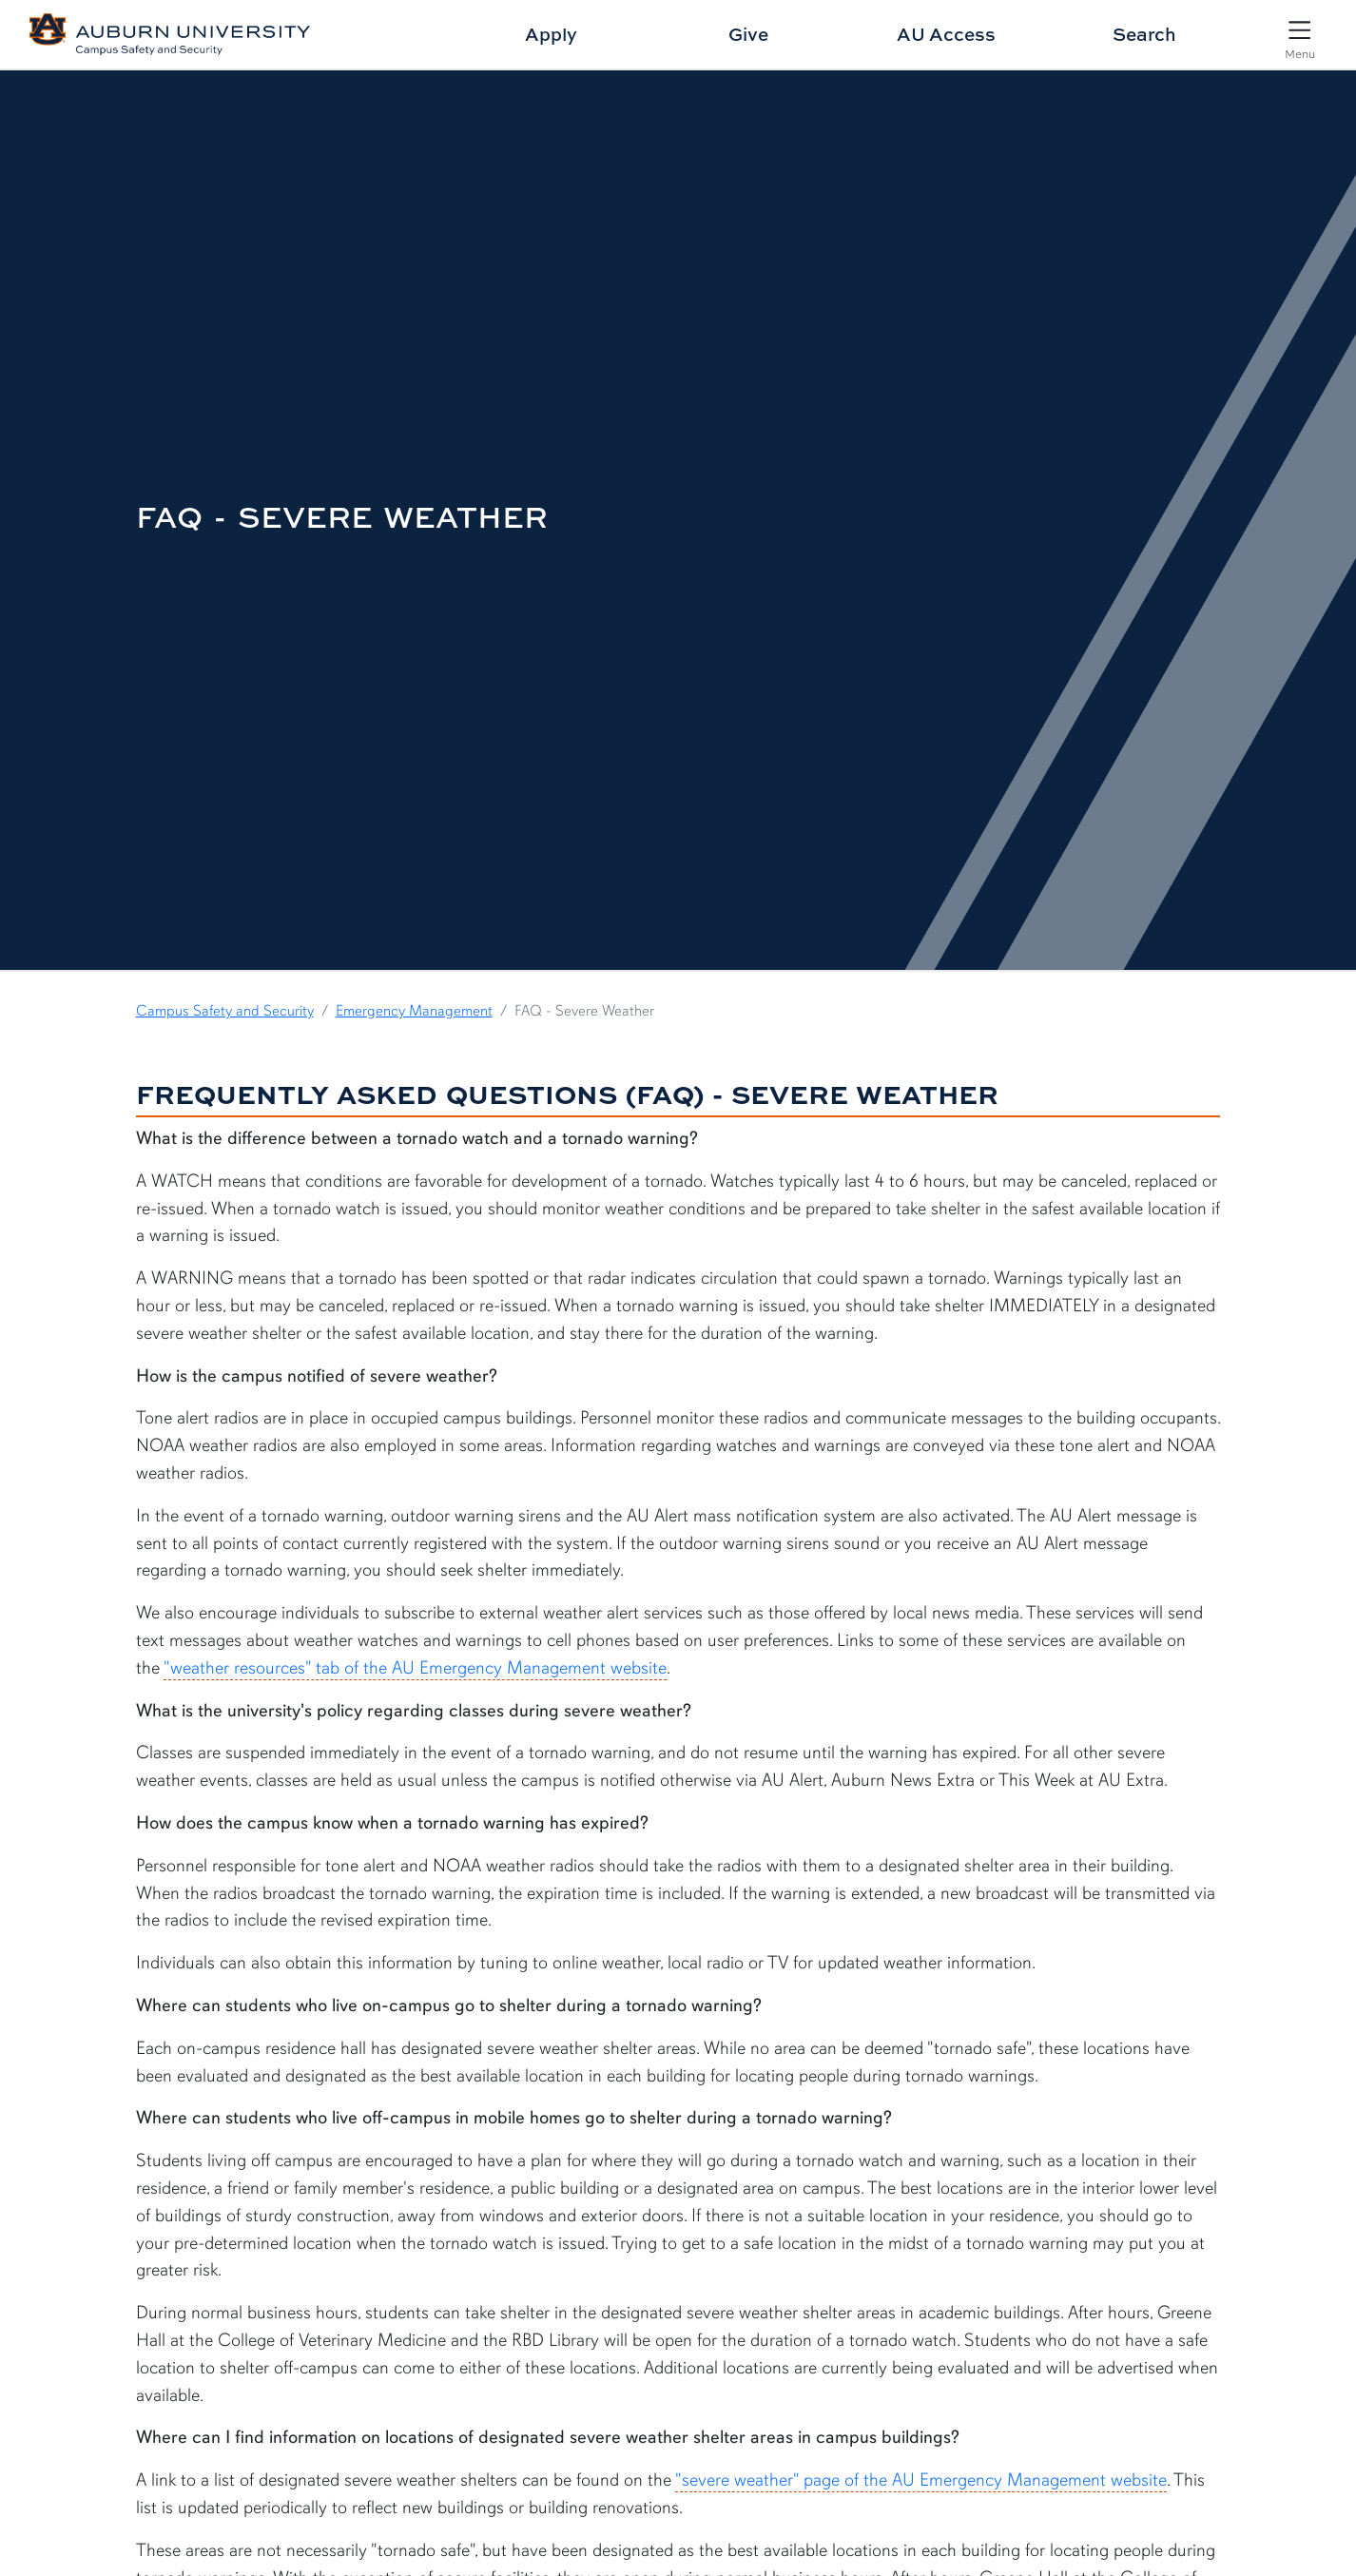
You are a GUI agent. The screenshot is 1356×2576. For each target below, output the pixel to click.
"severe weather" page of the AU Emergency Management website (921, 2480)
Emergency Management (414, 1010)
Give (748, 34)
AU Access (946, 34)
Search (1144, 34)
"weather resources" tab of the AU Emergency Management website (415, 1667)
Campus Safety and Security (225, 1010)
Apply (551, 34)
